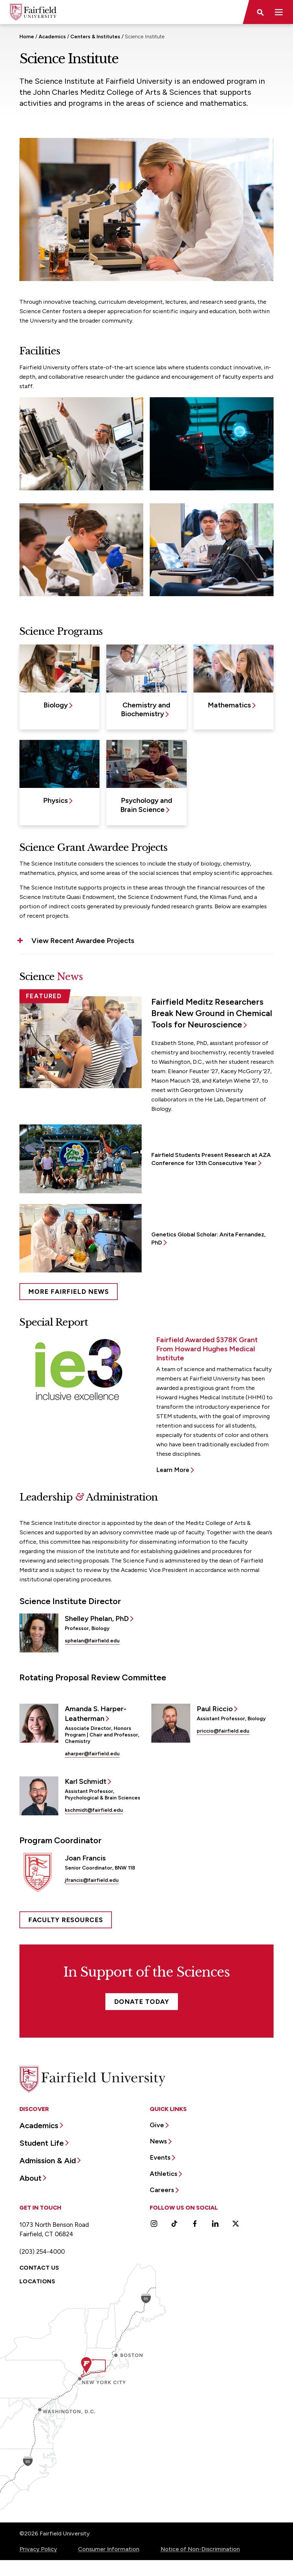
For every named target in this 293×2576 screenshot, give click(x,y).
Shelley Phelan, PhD (97, 1618)
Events (160, 2157)
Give (157, 2125)
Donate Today (141, 2002)
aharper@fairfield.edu (92, 1753)
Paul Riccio (215, 1708)
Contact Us (39, 2267)
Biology (55, 705)
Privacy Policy (38, 2549)
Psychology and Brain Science (146, 805)
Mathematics (229, 705)
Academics (52, 36)
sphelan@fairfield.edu (92, 1641)
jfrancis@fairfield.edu (92, 1880)
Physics (55, 800)
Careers (162, 2190)
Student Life (41, 2143)
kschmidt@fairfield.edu (94, 1810)
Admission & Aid (47, 2160)
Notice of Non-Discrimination (200, 2549)
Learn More (172, 1470)
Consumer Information (108, 2549)
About (30, 2178)
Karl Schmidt (85, 1781)
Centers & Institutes (95, 36)
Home (26, 36)
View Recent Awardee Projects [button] (82, 940)
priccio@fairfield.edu (223, 1731)
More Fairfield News (68, 1291)
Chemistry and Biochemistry (145, 709)
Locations (37, 2281)
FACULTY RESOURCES (65, 1920)
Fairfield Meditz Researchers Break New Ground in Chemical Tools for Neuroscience (211, 1013)
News (158, 2141)
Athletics (163, 2173)
